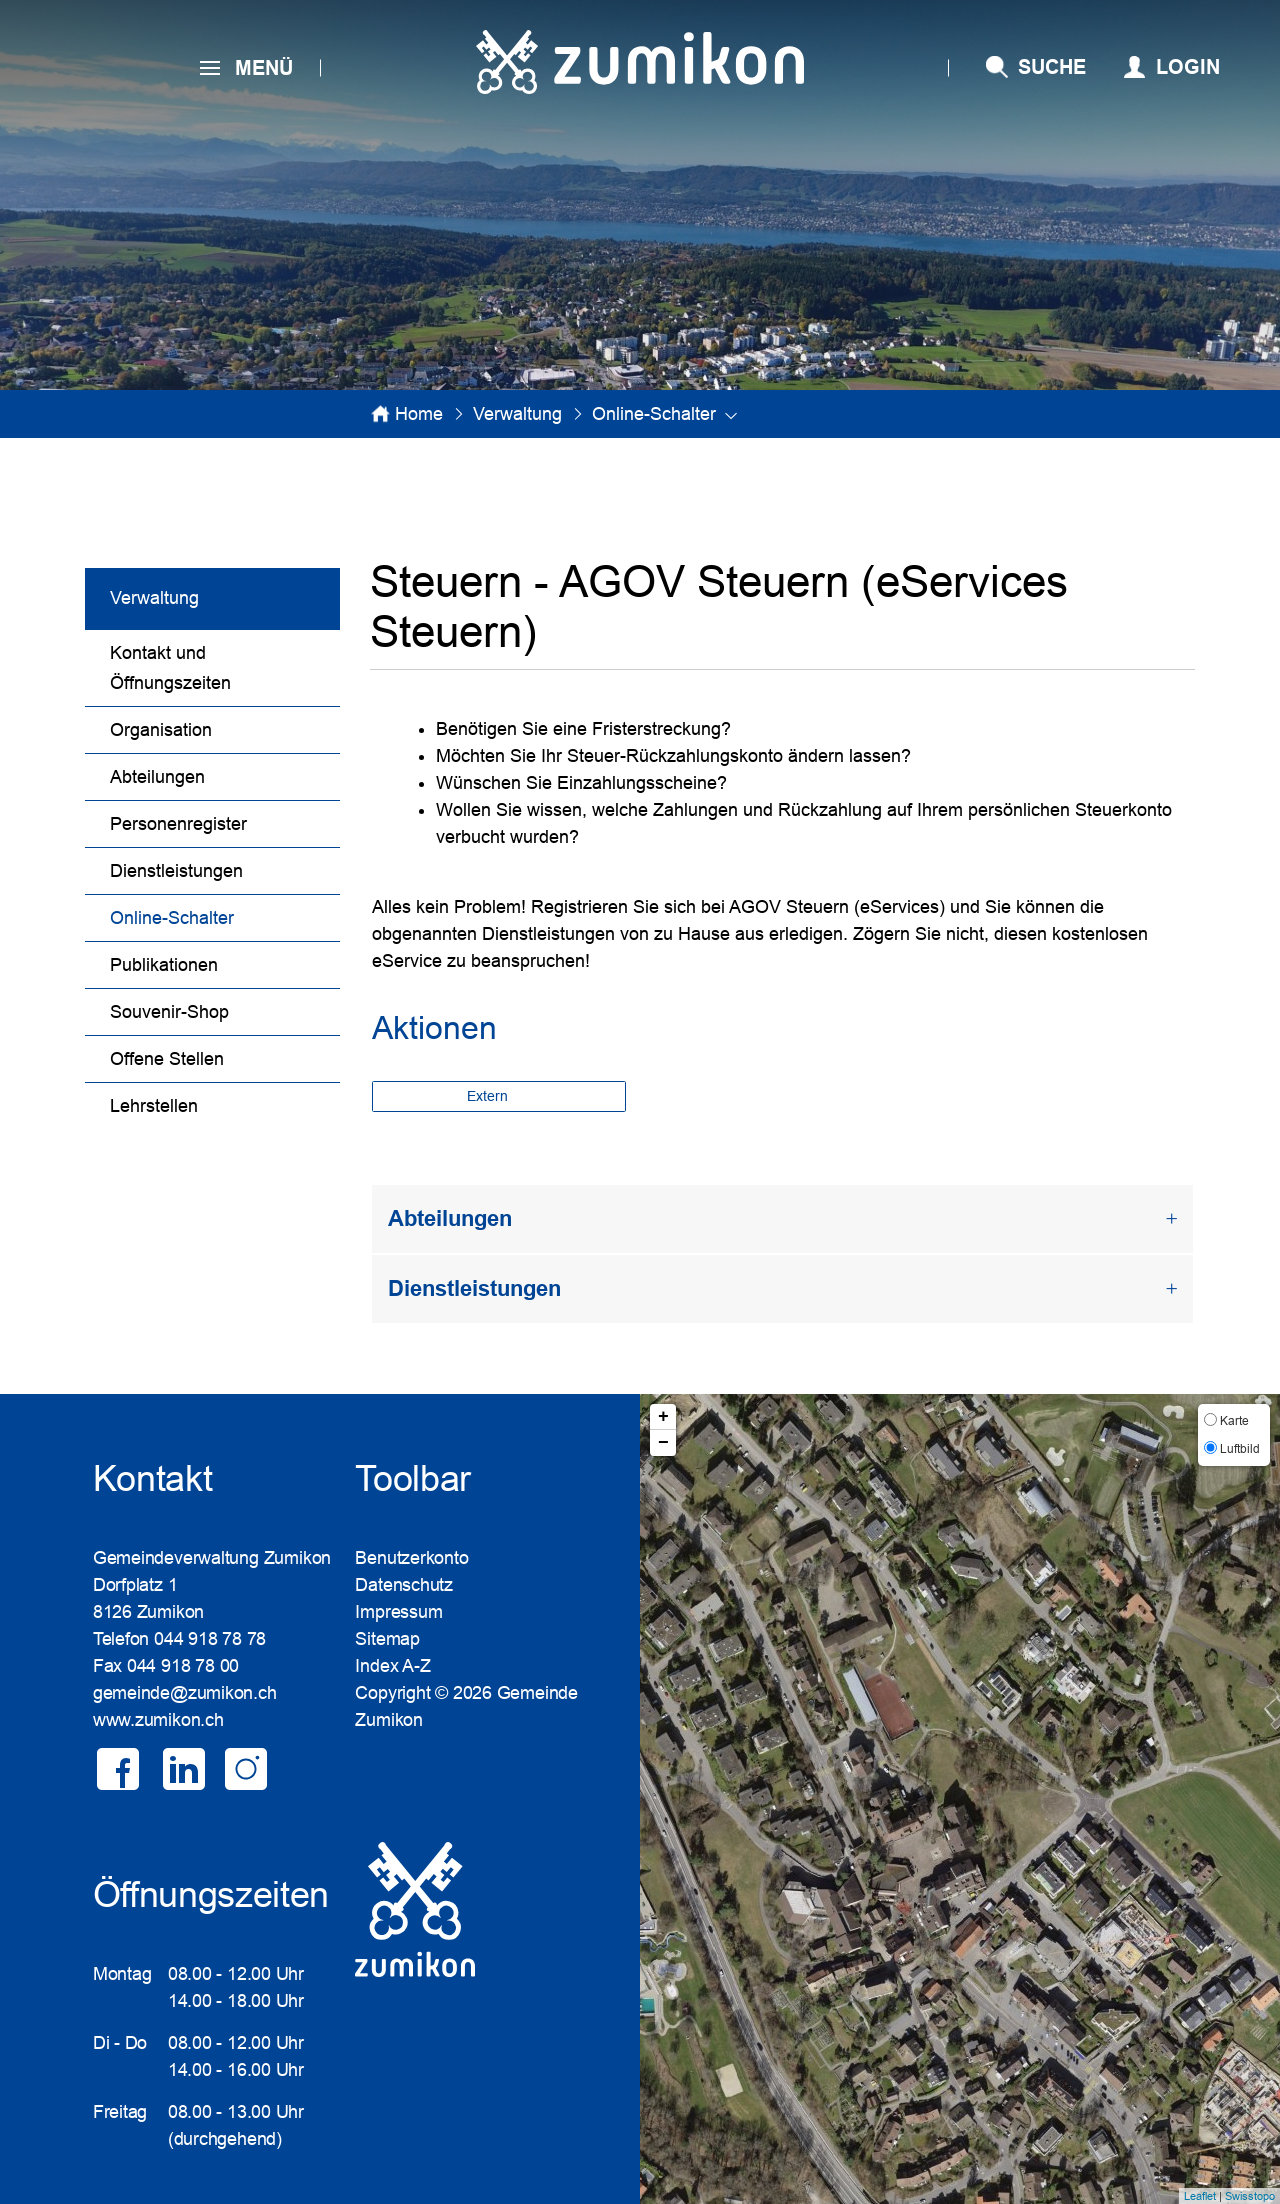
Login (1188, 67)
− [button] (663, 1443)
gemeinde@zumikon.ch (185, 1693)
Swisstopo (1250, 2196)
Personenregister (178, 824)
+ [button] (663, 1417)
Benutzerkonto (411, 1558)
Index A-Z (392, 1666)
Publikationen (164, 965)
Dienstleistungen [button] (474, 1288)
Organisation (161, 730)
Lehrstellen (154, 1106)
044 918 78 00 (183, 1666)
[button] (517, 414)
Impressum (398, 1612)
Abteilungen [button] (450, 1218)
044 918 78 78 (210, 1639)
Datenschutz (404, 1585)
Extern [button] (489, 1096)
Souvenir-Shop (169, 1012)
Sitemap (387, 1639)
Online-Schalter (223, 915)
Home (419, 414)
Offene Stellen (167, 1059)
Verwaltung (154, 598)
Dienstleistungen (176, 871)
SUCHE (1052, 67)
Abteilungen (157, 777)
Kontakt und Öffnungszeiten (170, 668)
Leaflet (1200, 2196)
